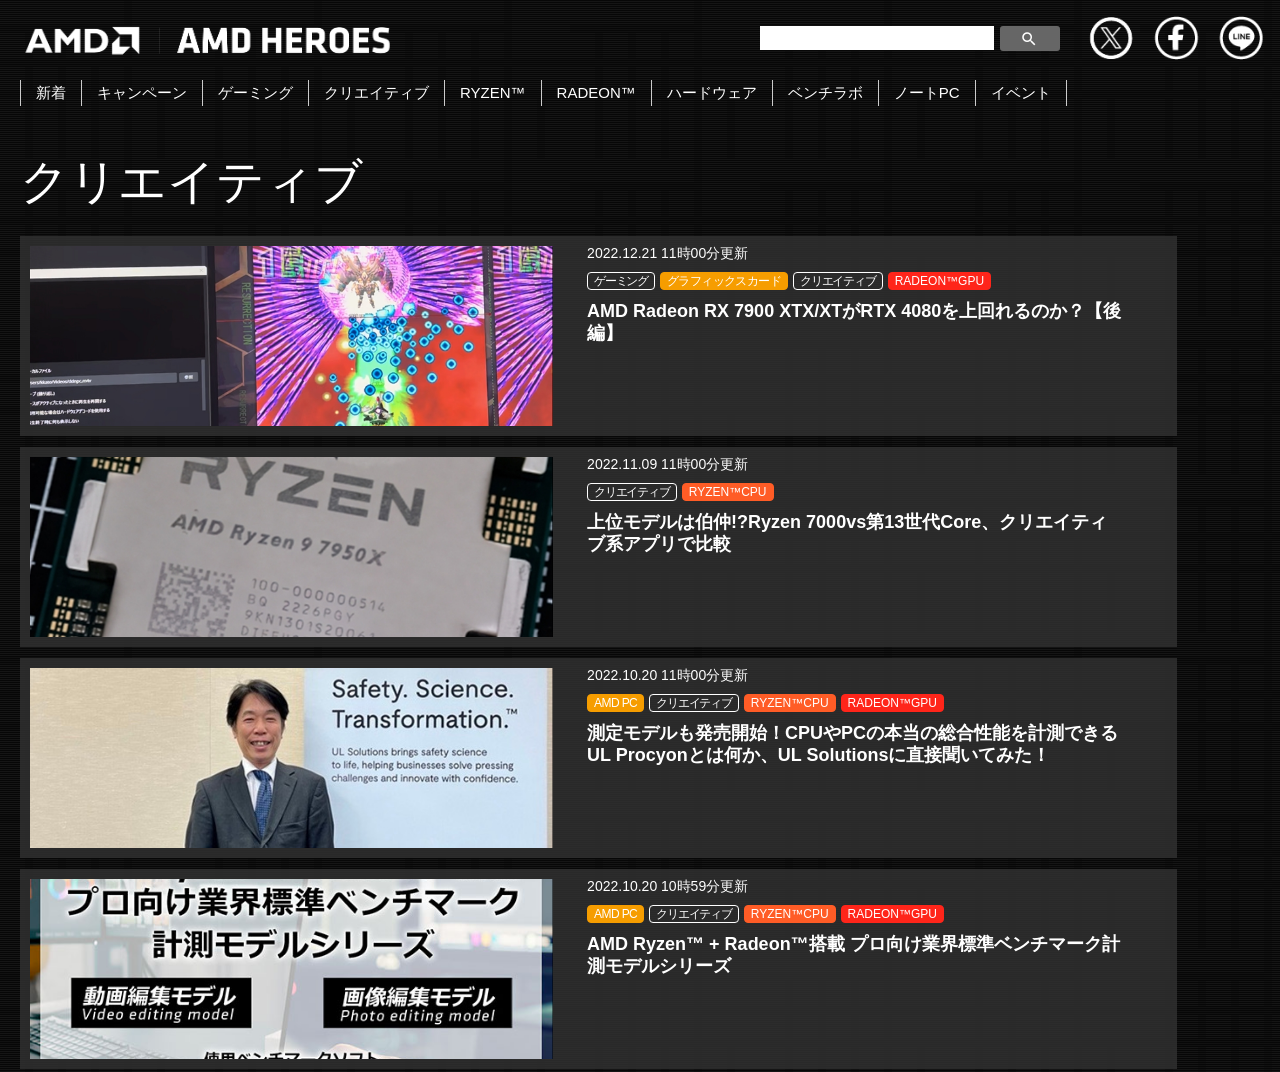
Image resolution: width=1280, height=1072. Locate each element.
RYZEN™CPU (682, 304)
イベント (1021, 92)
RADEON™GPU (269, 350)
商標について (931, 1035)
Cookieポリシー (797, 1035)
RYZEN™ (493, 92)
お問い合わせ (377, 1035)
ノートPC (927, 92)
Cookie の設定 (1215, 1035)
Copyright (492, 1035)
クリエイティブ (376, 92)
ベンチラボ (825, 92)
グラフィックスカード (282, 304)
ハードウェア (712, 92)
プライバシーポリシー (635, 1035)
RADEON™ (596, 92)
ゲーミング (255, 92)
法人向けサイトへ (1072, 1035)
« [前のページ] (589, 879)
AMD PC (1083, 281)
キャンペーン (142, 92)
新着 (51, 92)
